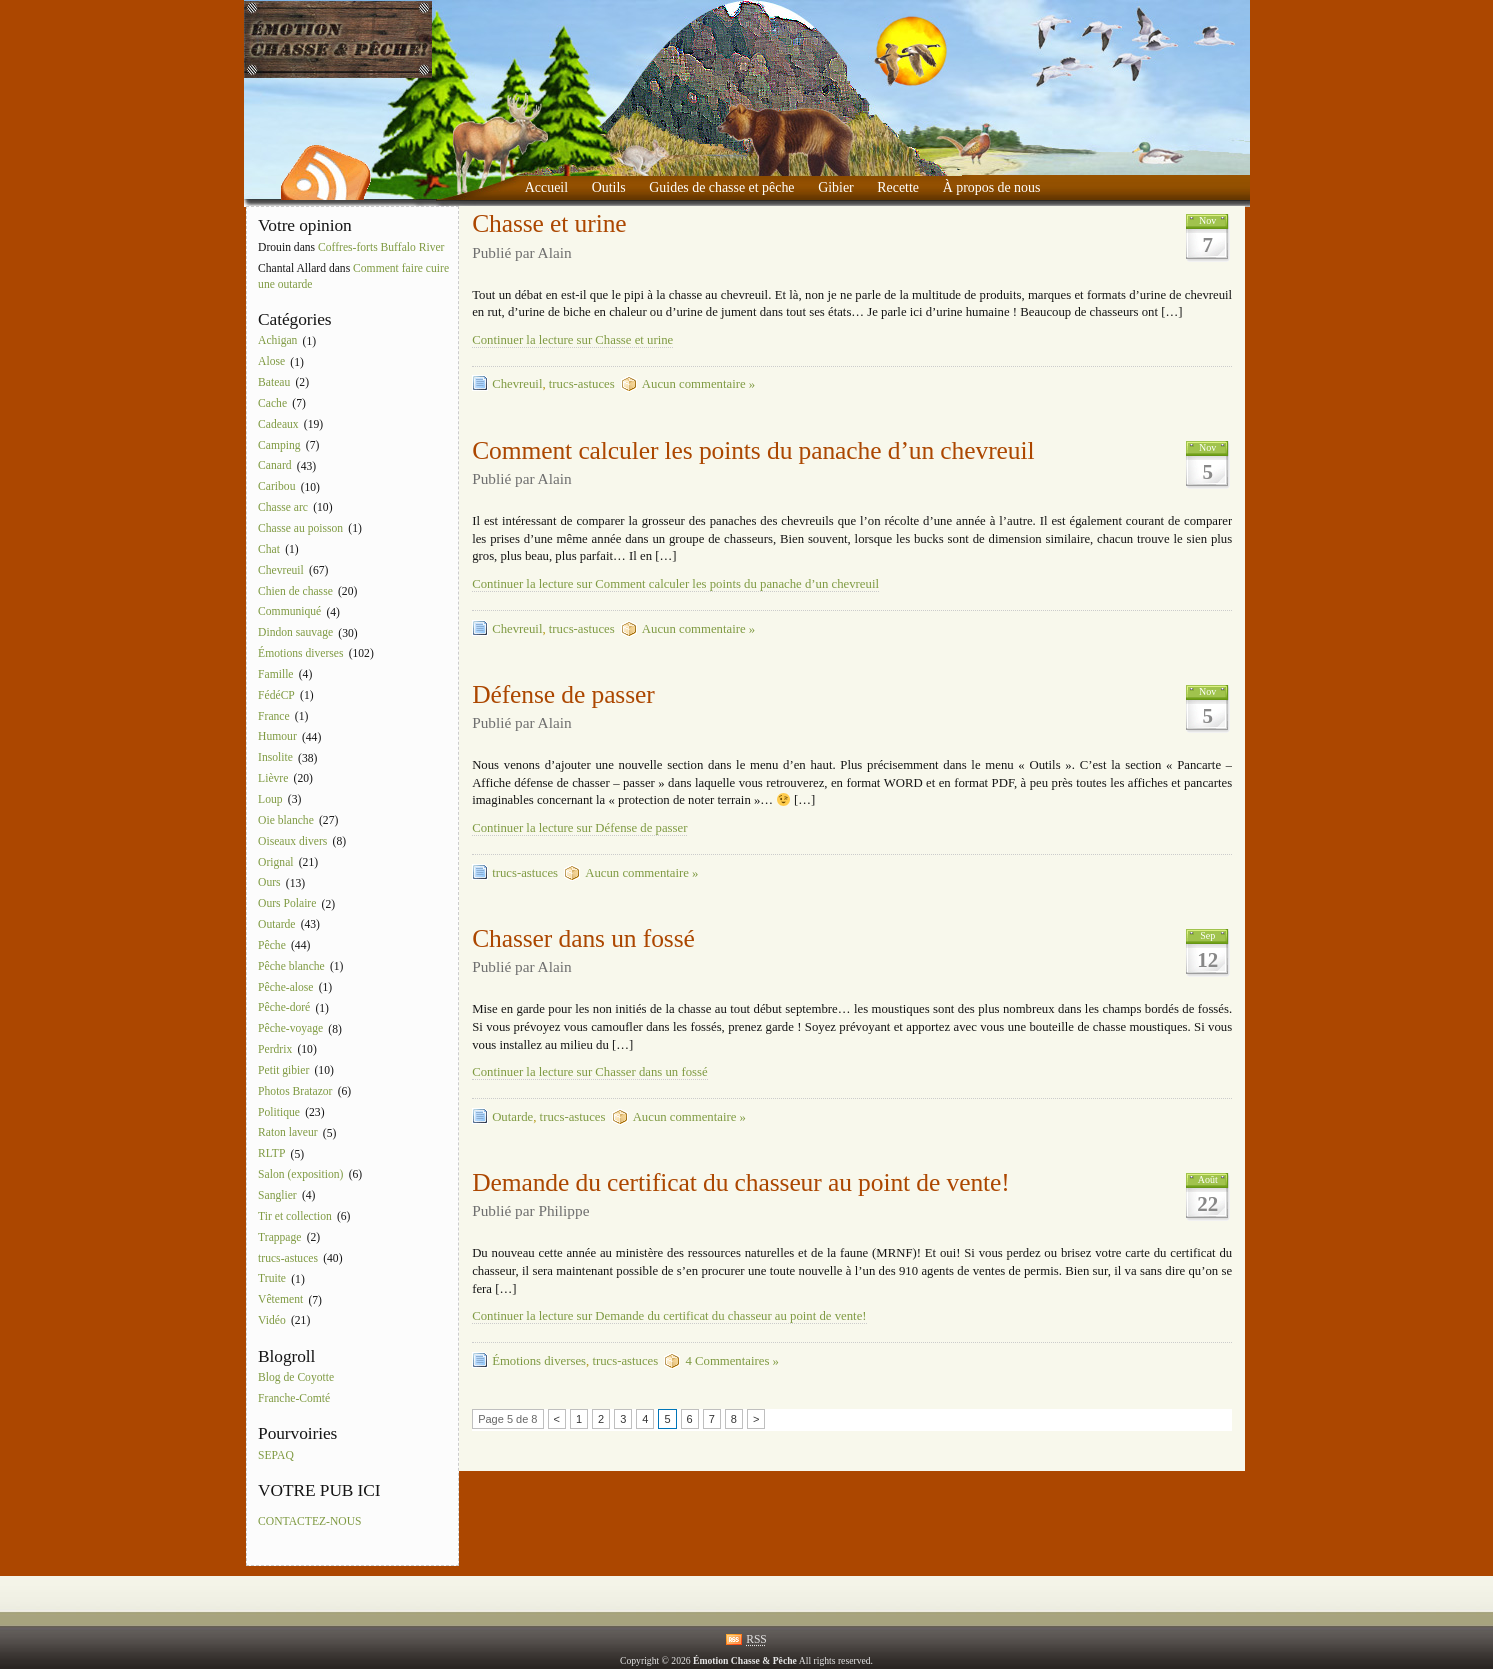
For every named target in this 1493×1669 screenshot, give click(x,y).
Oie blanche (286, 820)
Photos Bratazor (295, 1091)
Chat (269, 549)
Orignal (275, 862)
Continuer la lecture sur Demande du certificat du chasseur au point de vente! (669, 1316)
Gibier (836, 187)
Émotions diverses (300, 653)
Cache (272, 403)
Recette (898, 187)
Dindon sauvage (295, 633)
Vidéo (272, 1320)
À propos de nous (992, 187)
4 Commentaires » (731, 1361)
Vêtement (280, 1300)
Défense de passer (563, 694)
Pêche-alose (285, 987)
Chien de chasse (295, 591)
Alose (271, 362)
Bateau (274, 382)
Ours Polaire (287, 904)
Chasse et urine (549, 223)
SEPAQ (276, 1455)
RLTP (271, 1154)
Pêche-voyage (290, 1029)
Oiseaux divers (292, 841)
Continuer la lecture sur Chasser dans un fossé (589, 1072)
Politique (279, 1112)
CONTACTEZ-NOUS (309, 1521)
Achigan (277, 341)
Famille (275, 674)
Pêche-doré (284, 1008)
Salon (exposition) (300, 1174)
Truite (272, 1279)
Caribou (276, 487)
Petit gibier (283, 1070)
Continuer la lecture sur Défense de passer (579, 828)
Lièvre (273, 778)
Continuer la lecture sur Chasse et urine (572, 340)
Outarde (276, 924)
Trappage (279, 1237)
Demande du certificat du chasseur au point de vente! (741, 1182)
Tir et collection (295, 1216)
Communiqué (289, 612)
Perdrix (275, 1049)
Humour (277, 737)
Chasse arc (283, 507)
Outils (609, 187)
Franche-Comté (294, 1398)
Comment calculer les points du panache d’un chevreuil (753, 450)
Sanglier (277, 1195)
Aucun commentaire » (698, 384)
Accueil (546, 187)
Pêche (272, 945)
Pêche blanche (291, 966)
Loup (270, 799)
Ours (269, 883)
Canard (274, 466)
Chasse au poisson (300, 528)
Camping (279, 445)
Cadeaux (278, 424)
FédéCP (276, 695)
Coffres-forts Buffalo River (381, 247)
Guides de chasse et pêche (721, 187)
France (274, 716)
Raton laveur (288, 1133)
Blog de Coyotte (296, 1377)
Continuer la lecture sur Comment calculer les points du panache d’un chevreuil (675, 584)
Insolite (275, 758)
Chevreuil (281, 570)
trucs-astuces (288, 1258)
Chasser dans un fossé (583, 938)
